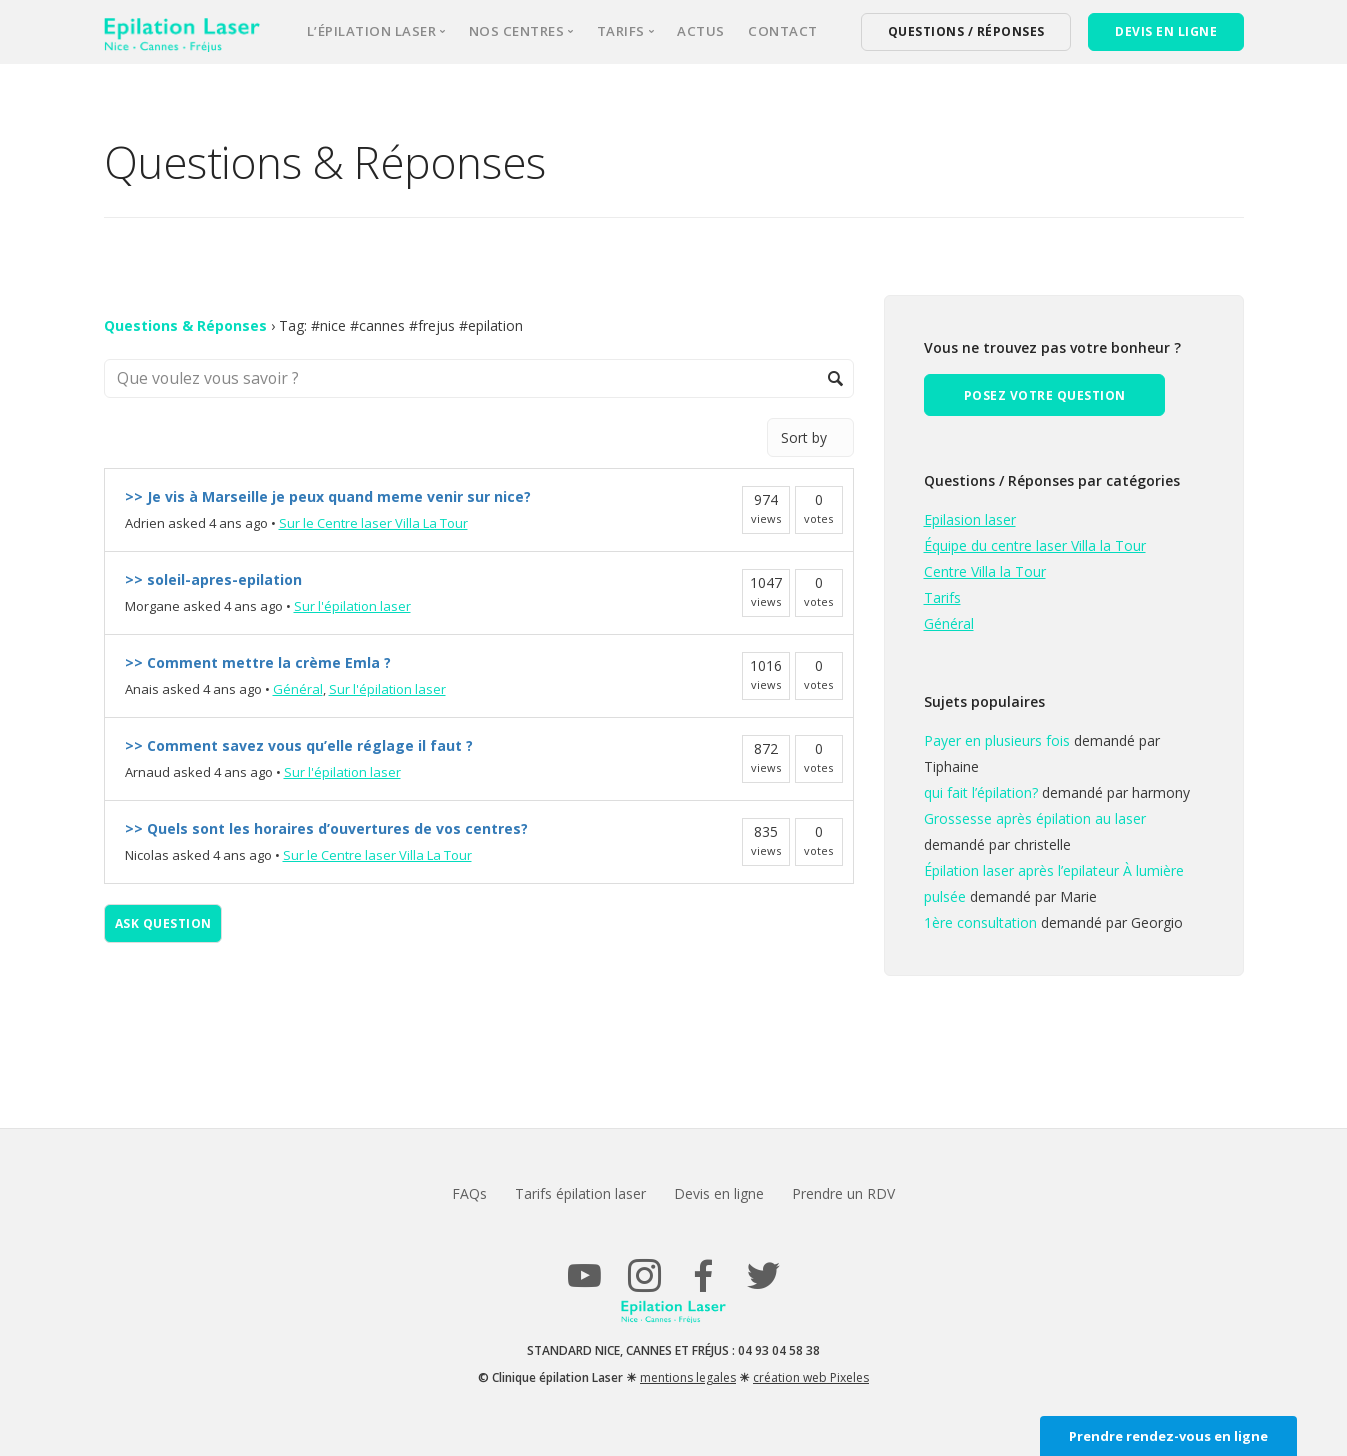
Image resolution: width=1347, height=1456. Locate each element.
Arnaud (147, 772)
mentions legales (688, 1377)
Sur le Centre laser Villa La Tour (373, 523)
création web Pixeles (811, 1377)
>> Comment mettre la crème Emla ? (258, 662)
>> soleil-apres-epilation (213, 579)
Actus (701, 31)
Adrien (145, 523)
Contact (783, 31)
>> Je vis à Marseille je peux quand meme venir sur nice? (328, 496)
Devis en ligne (720, 1193)
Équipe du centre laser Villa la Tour (1035, 545)
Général (298, 689)
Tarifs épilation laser (579, 1193)
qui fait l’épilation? (981, 792)
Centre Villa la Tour (985, 571)
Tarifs (942, 597)
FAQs (466, 1193)
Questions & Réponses (185, 325)
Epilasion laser (970, 519)
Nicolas (147, 855)
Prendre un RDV (846, 1193)
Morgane (152, 606)
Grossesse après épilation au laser (1035, 818)
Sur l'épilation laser (352, 606)
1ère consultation (980, 922)
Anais (142, 689)
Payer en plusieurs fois (997, 740)
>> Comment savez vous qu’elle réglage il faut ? (299, 745)
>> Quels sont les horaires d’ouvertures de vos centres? (326, 828)
